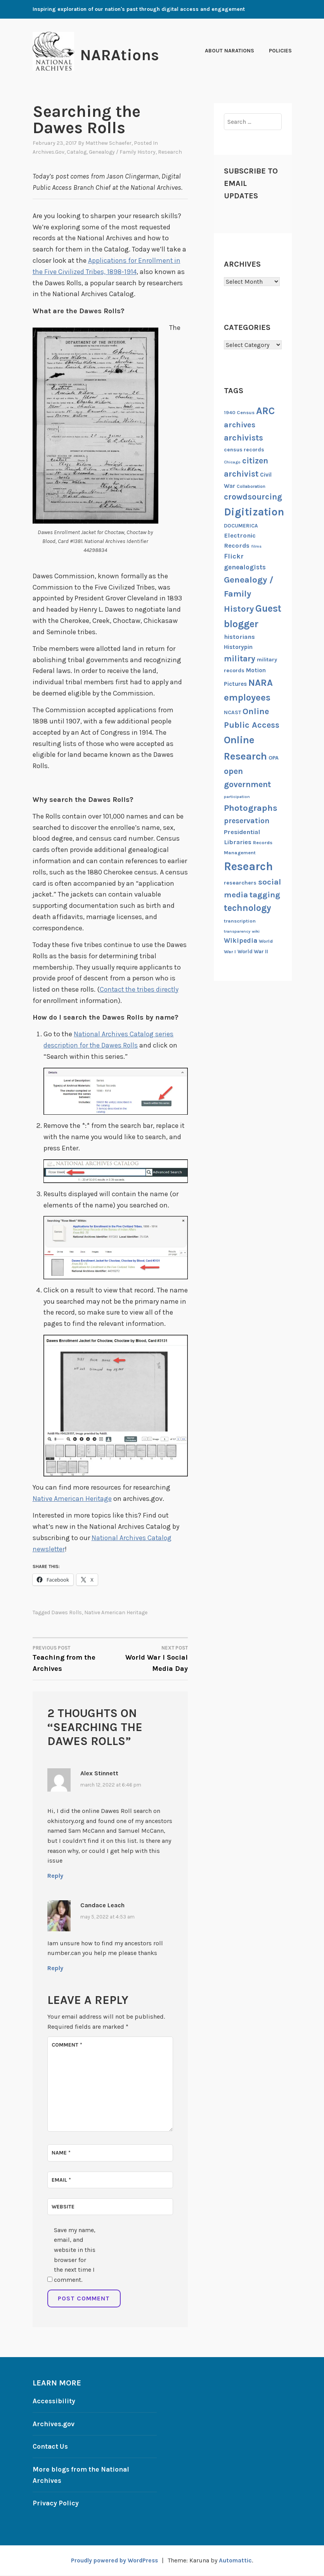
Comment (67, 2046)
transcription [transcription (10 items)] (240, 921)
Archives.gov (48, 152)
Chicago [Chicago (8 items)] (232, 462)
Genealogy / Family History (122, 152)
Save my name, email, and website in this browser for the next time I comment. (74, 2255)
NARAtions (124, 54)
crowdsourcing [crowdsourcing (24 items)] (253, 496)
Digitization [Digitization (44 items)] (254, 512)
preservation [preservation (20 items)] (247, 820)
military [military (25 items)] (239, 658)
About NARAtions (229, 50)
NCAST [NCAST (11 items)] (232, 712)
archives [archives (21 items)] (239, 424)
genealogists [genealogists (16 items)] (245, 567)
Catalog (77, 152)
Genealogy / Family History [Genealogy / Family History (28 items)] (249, 594)
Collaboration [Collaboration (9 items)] (251, 486)
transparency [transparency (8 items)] (237, 931)
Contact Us (51, 2447)
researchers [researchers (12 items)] (240, 882)
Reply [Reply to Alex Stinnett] (55, 1876)
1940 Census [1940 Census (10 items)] (239, 412)
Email (61, 2180)
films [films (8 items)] (256, 546)
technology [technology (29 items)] (247, 908)
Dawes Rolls (66, 1613)
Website (63, 2207)
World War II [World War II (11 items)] (252, 951)
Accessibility (54, 2401)
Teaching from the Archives (71, 1659)
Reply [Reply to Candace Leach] (55, 1968)
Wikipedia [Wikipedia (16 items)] (240, 940)
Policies (280, 50)
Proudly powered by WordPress (114, 2561)
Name (61, 2154)
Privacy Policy (56, 2504)
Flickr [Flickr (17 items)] (234, 556)
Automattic (237, 2561)
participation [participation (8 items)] (237, 796)
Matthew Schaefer (108, 143)
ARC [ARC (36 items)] (265, 410)
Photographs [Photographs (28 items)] (250, 808)
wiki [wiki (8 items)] (256, 931)
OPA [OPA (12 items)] (274, 758)
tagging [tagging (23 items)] (264, 894)
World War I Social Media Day (149, 1659)
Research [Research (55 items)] (248, 866)
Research (170, 152)
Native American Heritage (73, 1499)
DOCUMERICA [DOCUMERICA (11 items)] (241, 525)
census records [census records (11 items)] (244, 449)
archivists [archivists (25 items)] (243, 437)
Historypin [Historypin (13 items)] (238, 647)
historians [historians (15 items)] (239, 636)
